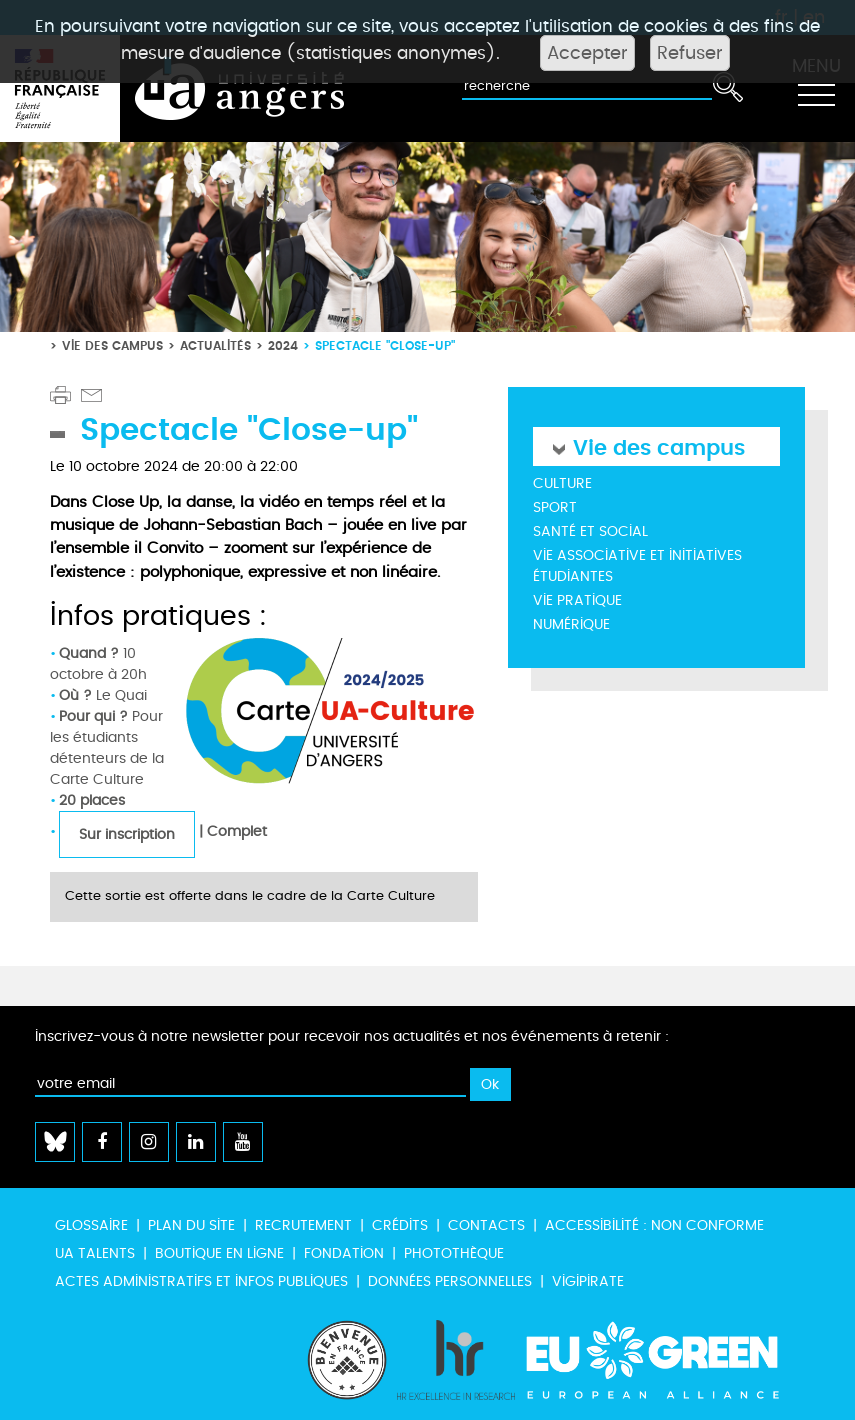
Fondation (344, 1253)
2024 (283, 345)
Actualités (215, 345)
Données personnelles (450, 1281)
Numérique (571, 624)
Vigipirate (588, 1281)
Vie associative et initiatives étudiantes (637, 566)
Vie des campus (112, 345)
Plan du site (191, 1225)
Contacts (486, 1225)
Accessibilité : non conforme (654, 1225)
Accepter (587, 53)
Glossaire (91, 1225)
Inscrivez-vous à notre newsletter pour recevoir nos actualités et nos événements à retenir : (352, 1036)
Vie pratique (577, 600)
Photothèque (454, 1253)
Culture (562, 483)
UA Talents (95, 1253)
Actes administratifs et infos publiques (201, 1281)
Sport (555, 507)
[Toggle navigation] (816, 89)
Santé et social (590, 531)
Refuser (690, 53)
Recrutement (303, 1225)
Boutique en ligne (219, 1253)
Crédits (400, 1225)
